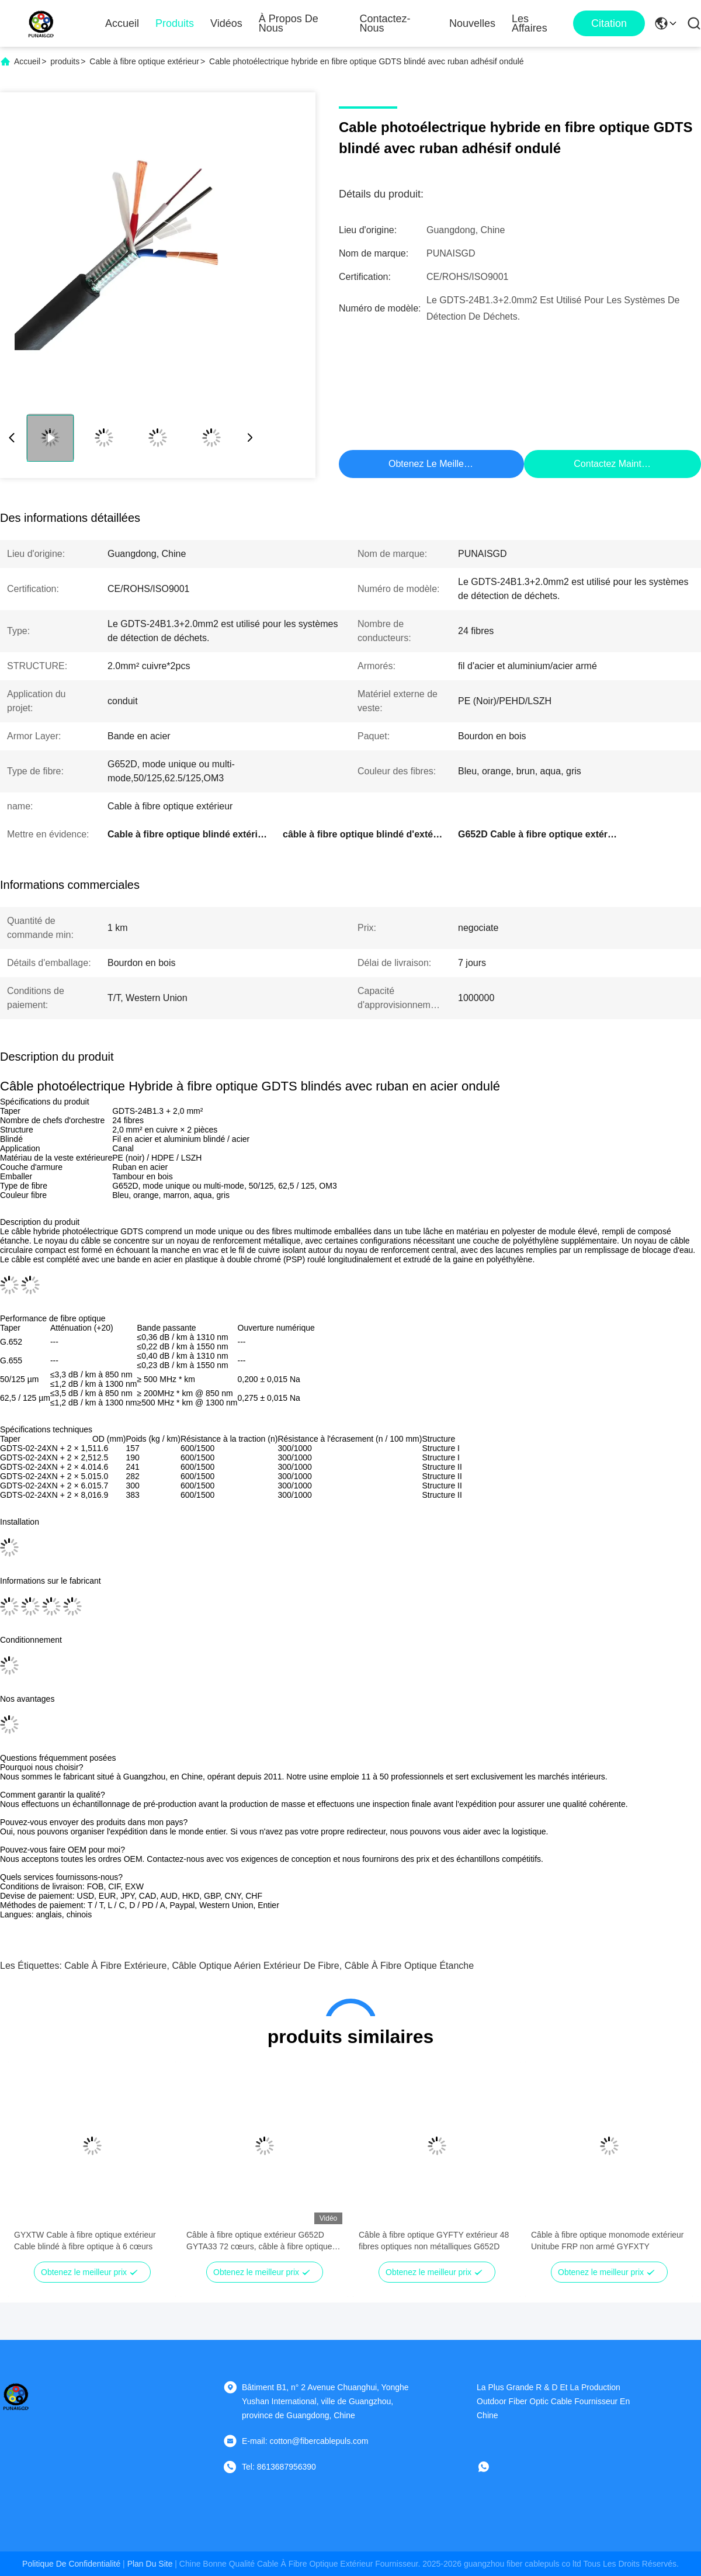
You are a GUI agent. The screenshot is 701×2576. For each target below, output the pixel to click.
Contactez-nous (385, 23)
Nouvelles (472, 23)
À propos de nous (288, 23)
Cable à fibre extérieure (115, 1966)
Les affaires (529, 23)
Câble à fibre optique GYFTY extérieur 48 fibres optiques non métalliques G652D (434, 2240)
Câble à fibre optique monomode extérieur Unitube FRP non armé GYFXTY (607, 2240)
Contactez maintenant (619, 464)
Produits (174, 23)
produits (64, 61)
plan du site (150, 2563)
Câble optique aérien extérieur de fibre (255, 1966)
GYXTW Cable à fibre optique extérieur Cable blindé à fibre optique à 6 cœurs (85, 2240)
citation (609, 23)
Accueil (122, 23)
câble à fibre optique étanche (409, 1966)
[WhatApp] (492, 2467)
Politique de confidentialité (71, 2563)
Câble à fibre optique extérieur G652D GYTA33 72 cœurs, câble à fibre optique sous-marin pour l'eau (259, 2241)
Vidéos (226, 23)
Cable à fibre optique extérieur (144, 61)
